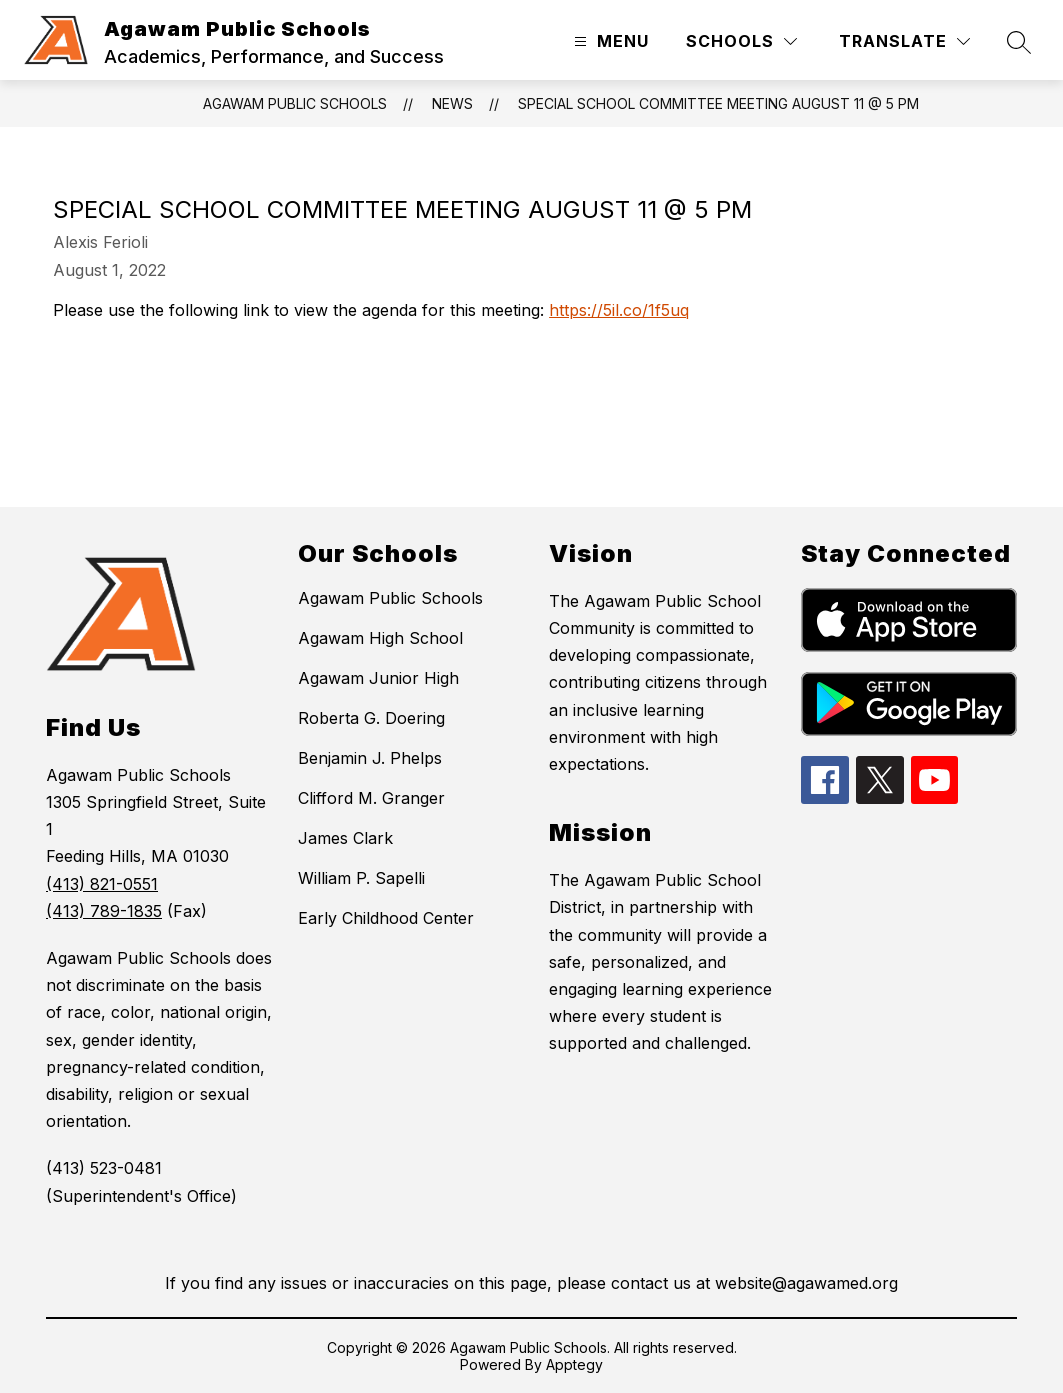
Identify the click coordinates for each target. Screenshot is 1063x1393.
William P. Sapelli (361, 878)
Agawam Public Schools (295, 103)
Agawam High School (380, 638)
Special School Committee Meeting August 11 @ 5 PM (718, 103)
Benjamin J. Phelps (370, 758)
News (452, 103)
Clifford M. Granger (371, 798)
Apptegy (574, 1364)
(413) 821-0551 (102, 884)
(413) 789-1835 (104, 911)
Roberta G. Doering (371, 718)
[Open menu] (609, 41)
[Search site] (1019, 42)
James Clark (345, 838)
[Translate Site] (904, 41)
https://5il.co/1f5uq (619, 310)
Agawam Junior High (378, 678)
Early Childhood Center (386, 918)
